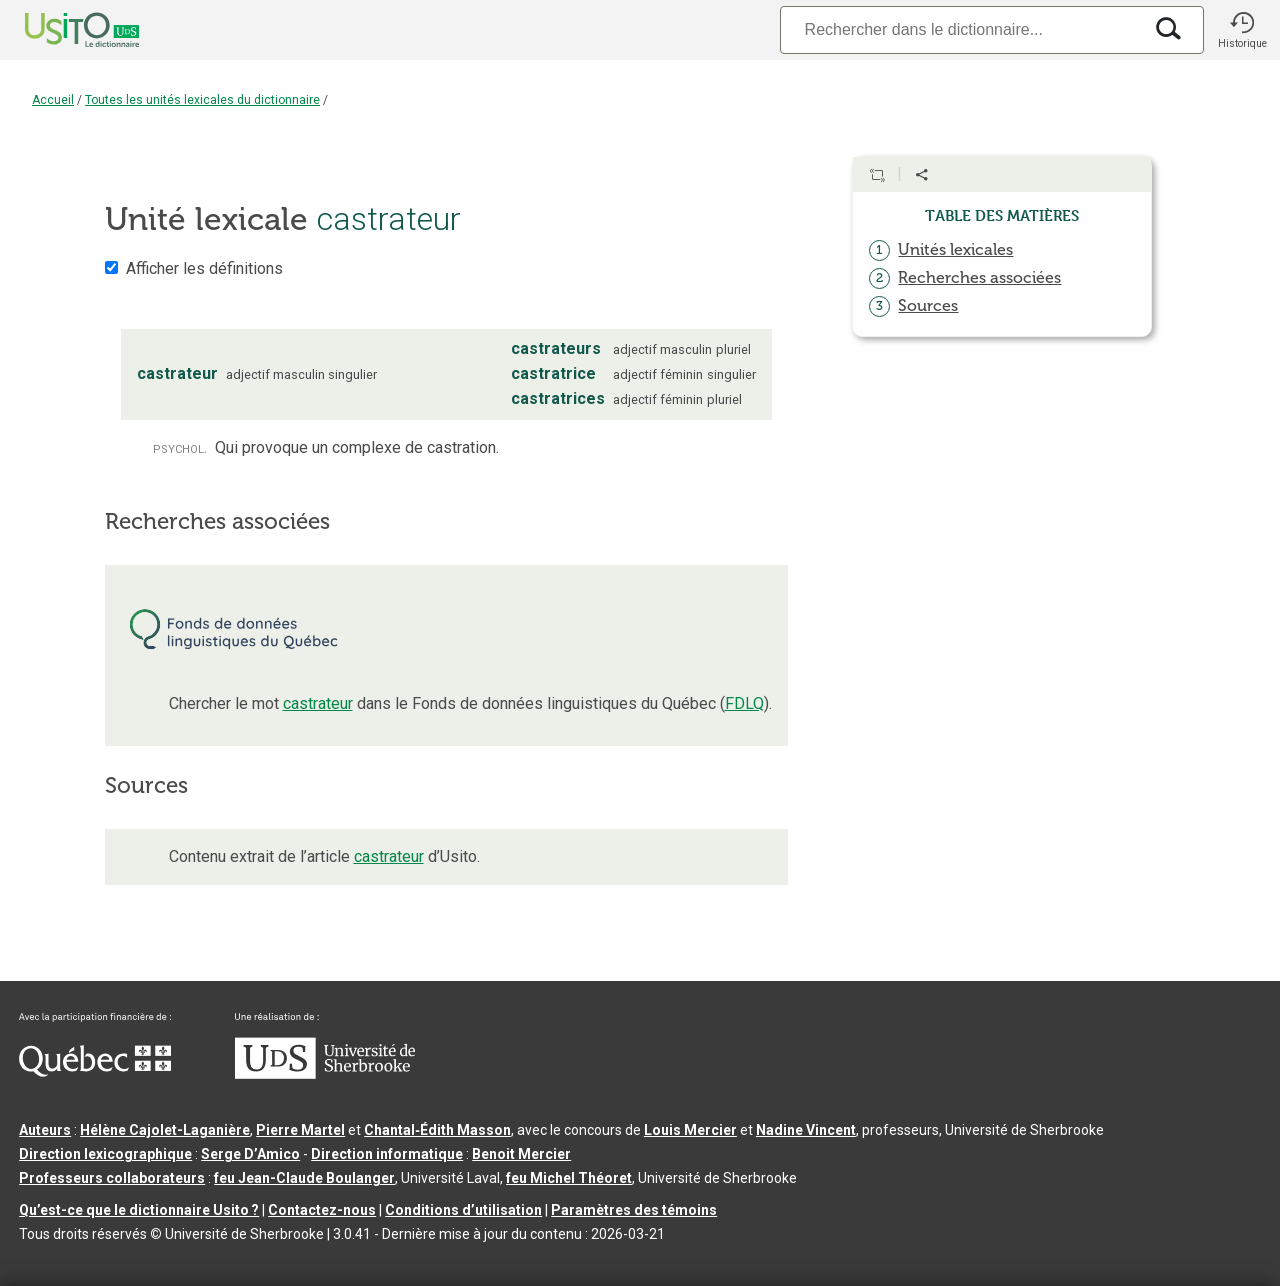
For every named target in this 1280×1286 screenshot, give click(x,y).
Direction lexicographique (105, 1154)
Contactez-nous (322, 1210)
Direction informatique (387, 1154)
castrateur (318, 703)
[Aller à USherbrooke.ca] (325, 1074)
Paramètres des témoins (634, 1210)
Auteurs (45, 1130)
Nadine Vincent (806, 1130)
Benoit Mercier (521, 1154)
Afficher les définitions (204, 268)
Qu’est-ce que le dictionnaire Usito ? (139, 1210)
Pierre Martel (300, 1130)
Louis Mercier (690, 1130)
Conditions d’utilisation (463, 1210)
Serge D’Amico (250, 1154)
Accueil (53, 100)
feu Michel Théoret (569, 1178)
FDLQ (744, 703)
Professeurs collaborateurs (112, 1178)
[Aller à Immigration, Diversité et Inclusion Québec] (95, 1072)
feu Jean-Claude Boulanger (304, 1178)
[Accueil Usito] (60, 30)
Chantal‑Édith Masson (437, 1130)
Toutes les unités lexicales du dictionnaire (202, 100)
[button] (1242, 30)
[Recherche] (961, 29)
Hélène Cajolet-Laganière (165, 1130)
